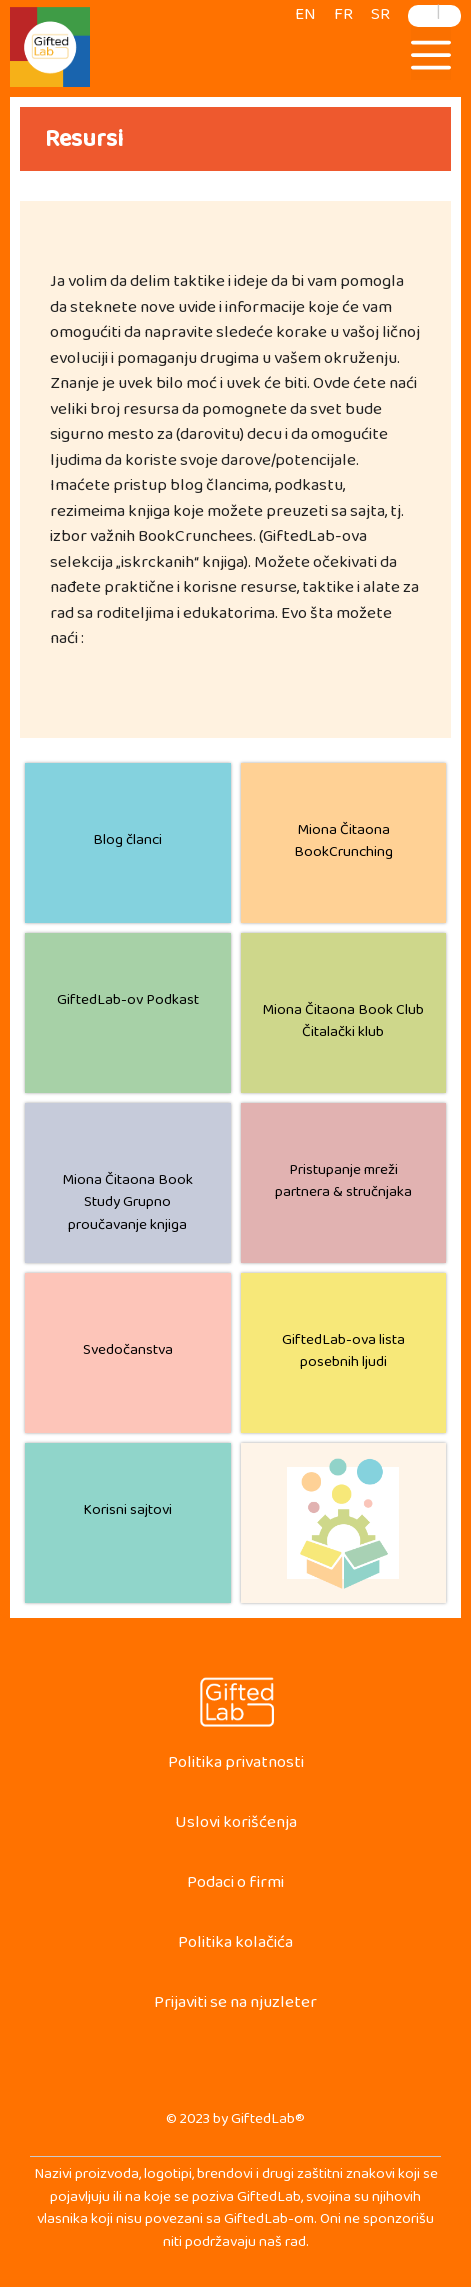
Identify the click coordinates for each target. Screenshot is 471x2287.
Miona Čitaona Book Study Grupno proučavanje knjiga (127, 1206)
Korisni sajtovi (127, 1513)
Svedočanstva (128, 1353)
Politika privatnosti (236, 1766)
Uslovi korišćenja (236, 1826)
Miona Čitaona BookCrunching (343, 845)
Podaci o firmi (235, 1886)
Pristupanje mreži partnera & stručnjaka (343, 1185)
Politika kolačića (235, 1946)
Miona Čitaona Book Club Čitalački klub (343, 1025)
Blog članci (127, 843)
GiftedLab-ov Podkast (128, 1003)
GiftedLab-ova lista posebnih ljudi (343, 1355)
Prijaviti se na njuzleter (235, 2006)
